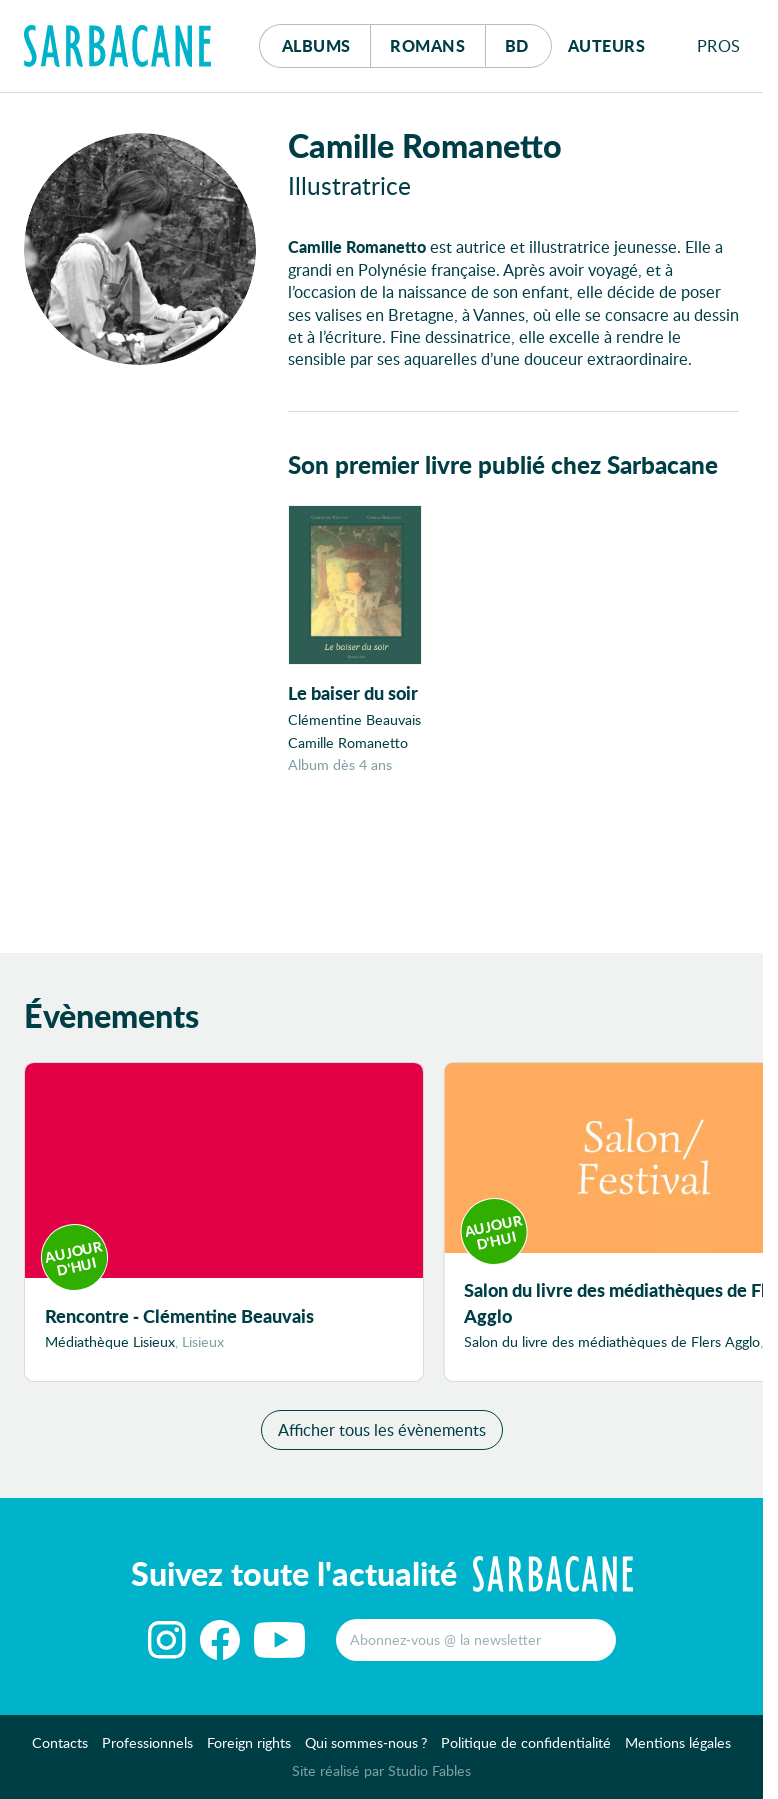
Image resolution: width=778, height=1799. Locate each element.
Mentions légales (678, 1742)
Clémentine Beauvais (354, 719)
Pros (719, 45)
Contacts (60, 1742)
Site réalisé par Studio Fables (381, 1770)
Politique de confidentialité (526, 1742)
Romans (427, 45)
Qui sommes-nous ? (366, 1742)
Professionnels (147, 1742)
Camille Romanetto (348, 742)
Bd (528, 40)
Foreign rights (249, 1742)
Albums (316, 45)
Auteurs (607, 45)
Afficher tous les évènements (382, 1429)
